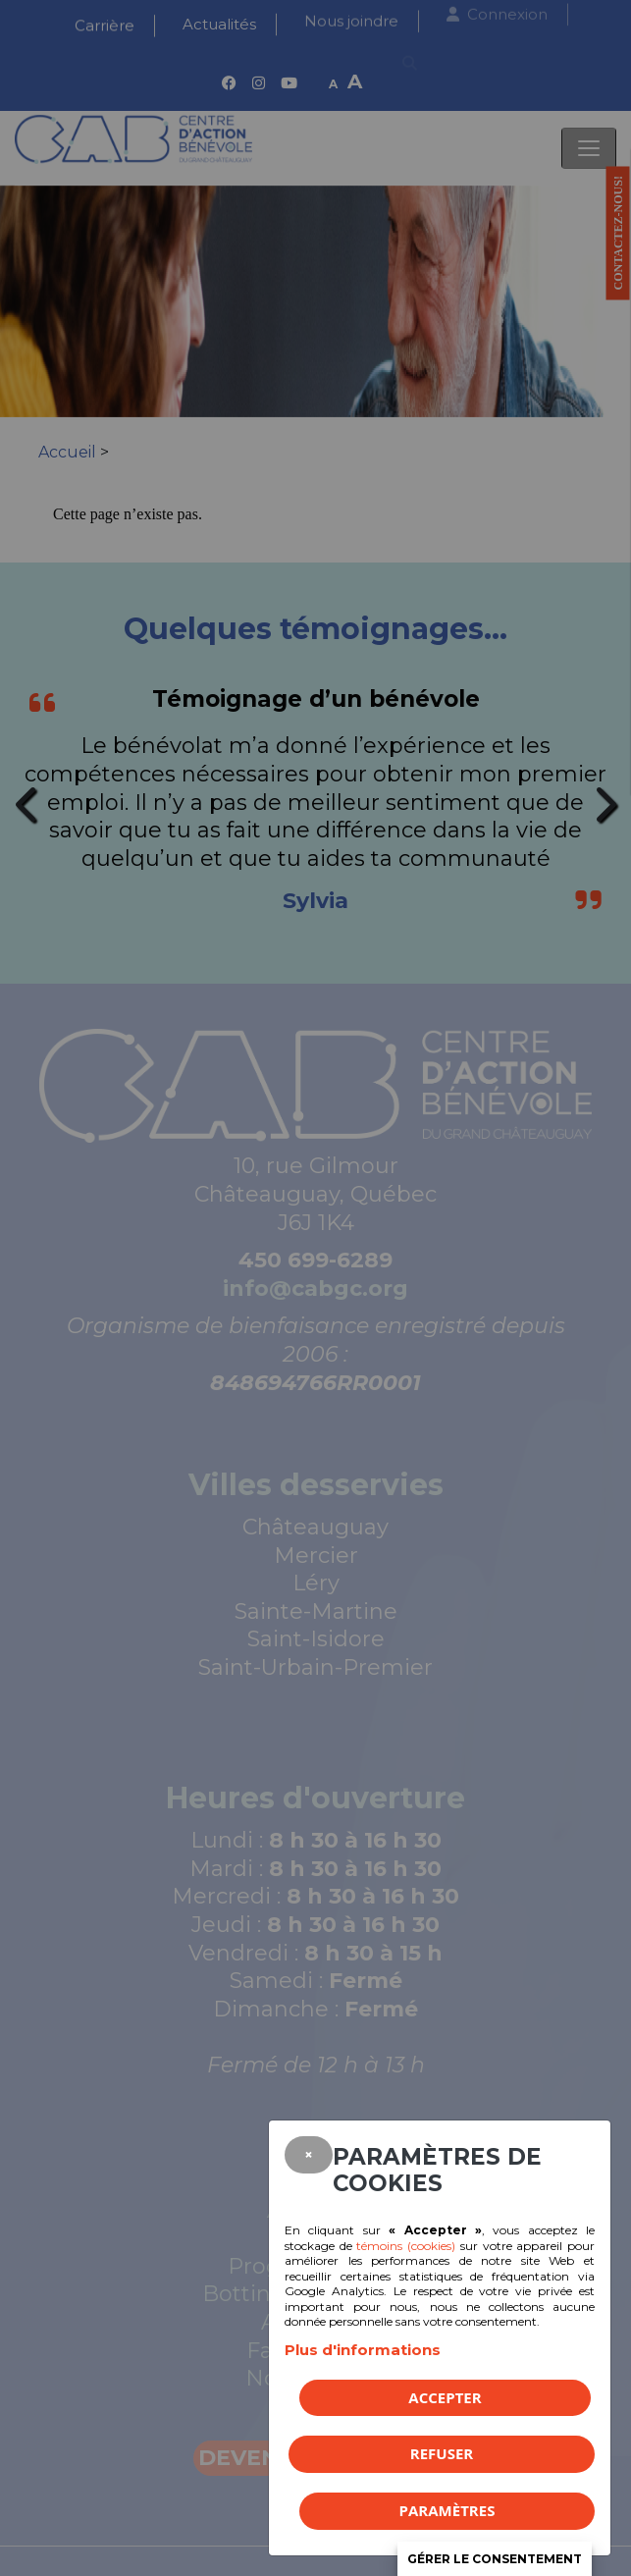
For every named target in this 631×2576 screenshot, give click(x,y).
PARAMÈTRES (447, 2510)
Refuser (441, 2453)
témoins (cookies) (405, 2245)
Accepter (444, 2397)
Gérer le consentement (494, 2558)
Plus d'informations (363, 2349)
